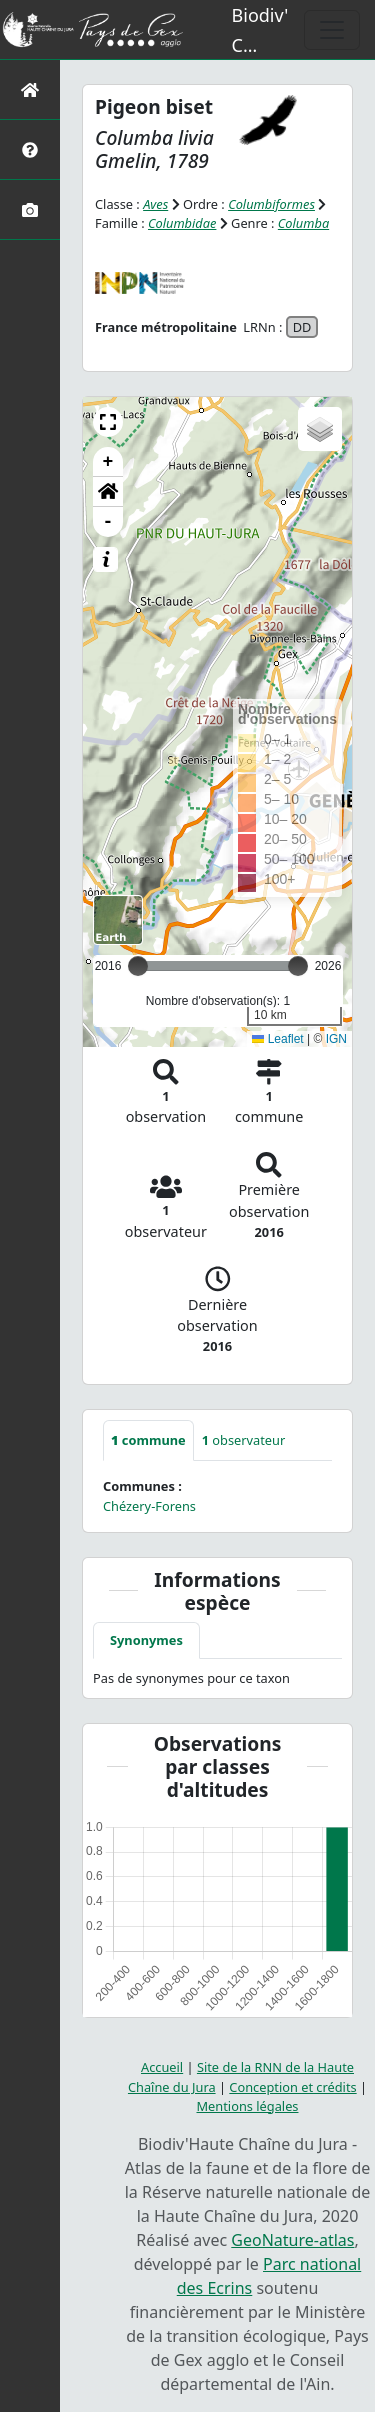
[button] (108, 422)
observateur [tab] (244, 1440)
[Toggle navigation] (332, 30)
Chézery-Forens (149, 1506)
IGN (336, 1039)
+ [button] (108, 462)
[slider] (298, 966)
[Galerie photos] (30, 209)
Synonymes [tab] (146, 1640)
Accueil (162, 2067)
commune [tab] (148, 1440)
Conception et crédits (292, 2087)
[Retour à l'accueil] (30, 89)
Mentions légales (248, 2106)
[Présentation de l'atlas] (30, 149)
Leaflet (277, 1039)
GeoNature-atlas (292, 2240)
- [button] (108, 522)
